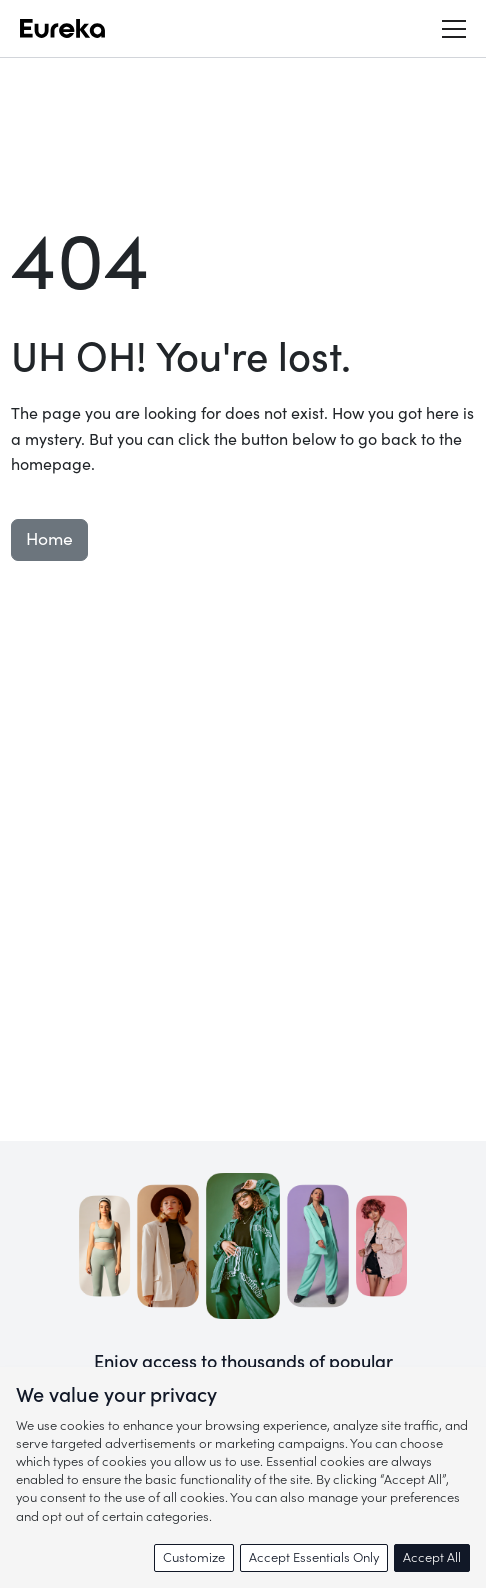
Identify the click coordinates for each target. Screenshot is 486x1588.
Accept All (432, 1557)
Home (49, 539)
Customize (194, 1557)
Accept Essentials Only (314, 1557)
